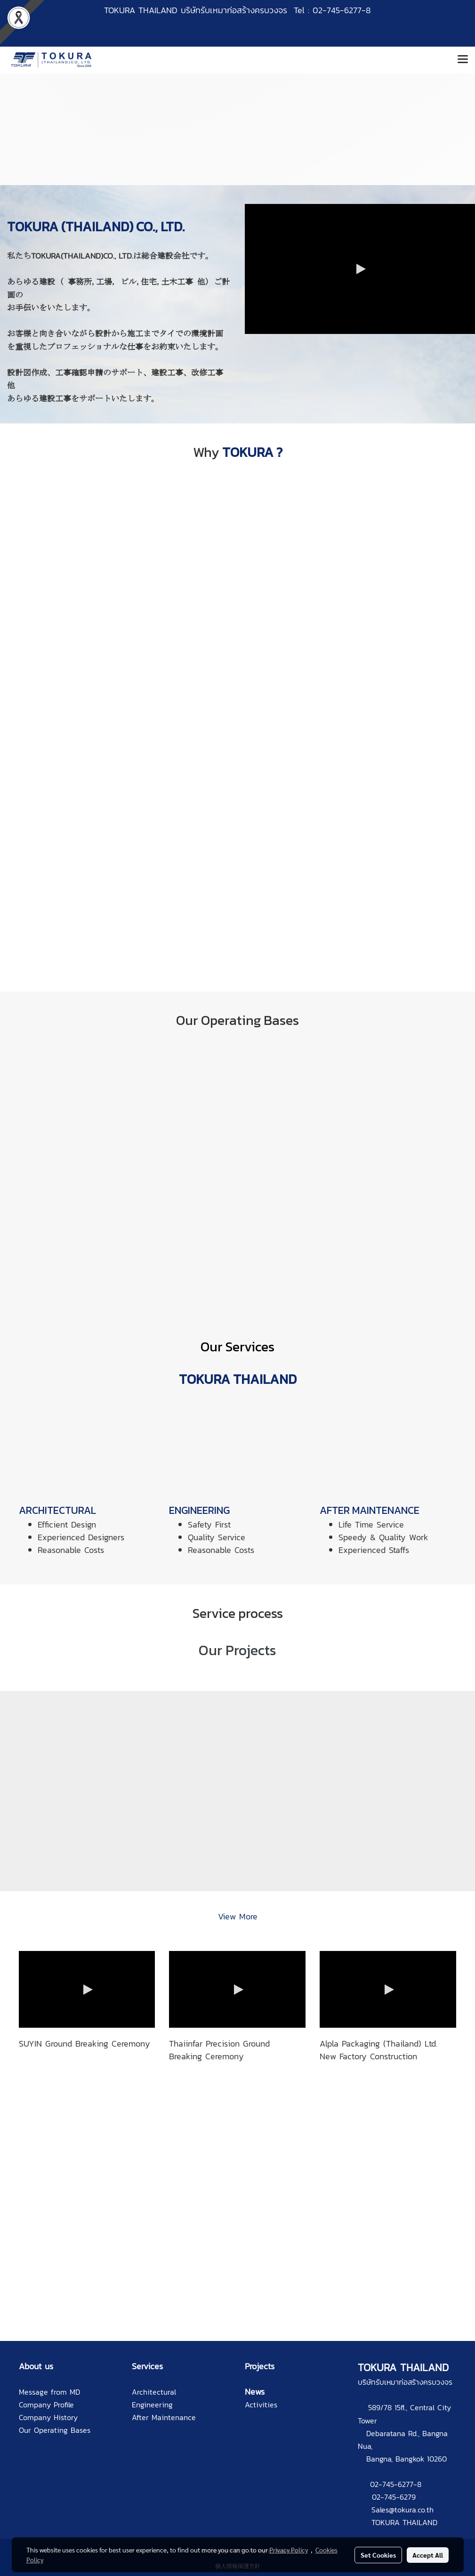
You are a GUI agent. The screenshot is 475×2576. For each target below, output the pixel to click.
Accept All (427, 2555)
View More (238, 1916)
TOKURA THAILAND (404, 2522)
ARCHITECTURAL (57, 1510)
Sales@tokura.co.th (402, 2509)
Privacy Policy (288, 2549)
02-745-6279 (394, 2497)
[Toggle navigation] (462, 59)
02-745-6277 (391, 2484)
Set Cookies (378, 2555)
